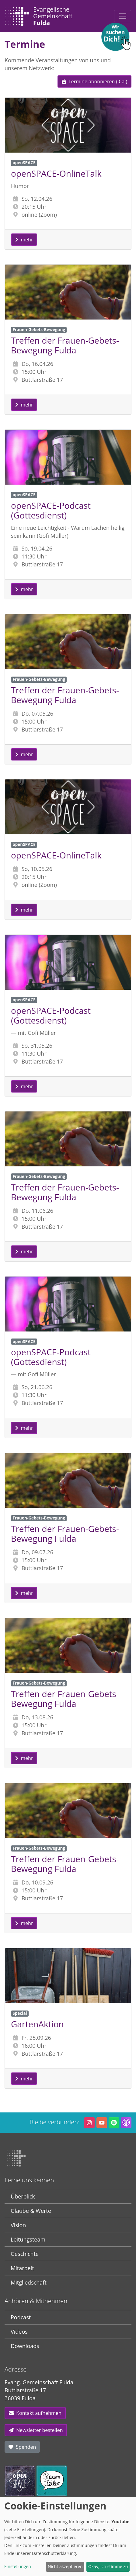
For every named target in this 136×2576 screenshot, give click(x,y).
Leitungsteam (28, 2239)
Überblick (23, 2196)
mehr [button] (24, 239)
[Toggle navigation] (122, 16)
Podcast (21, 2317)
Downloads (25, 2346)
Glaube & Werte (31, 2210)
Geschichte (25, 2253)
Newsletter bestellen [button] (36, 2430)
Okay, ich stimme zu (108, 2566)
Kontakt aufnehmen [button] (35, 2413)
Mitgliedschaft (29, 2282)
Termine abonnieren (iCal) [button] (94, 81)
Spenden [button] (22, 2447)
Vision (18, 2225)
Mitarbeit (22, 2268)
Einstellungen (17, 2566)
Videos (19, 2331)
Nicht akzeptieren (65, 2566)
